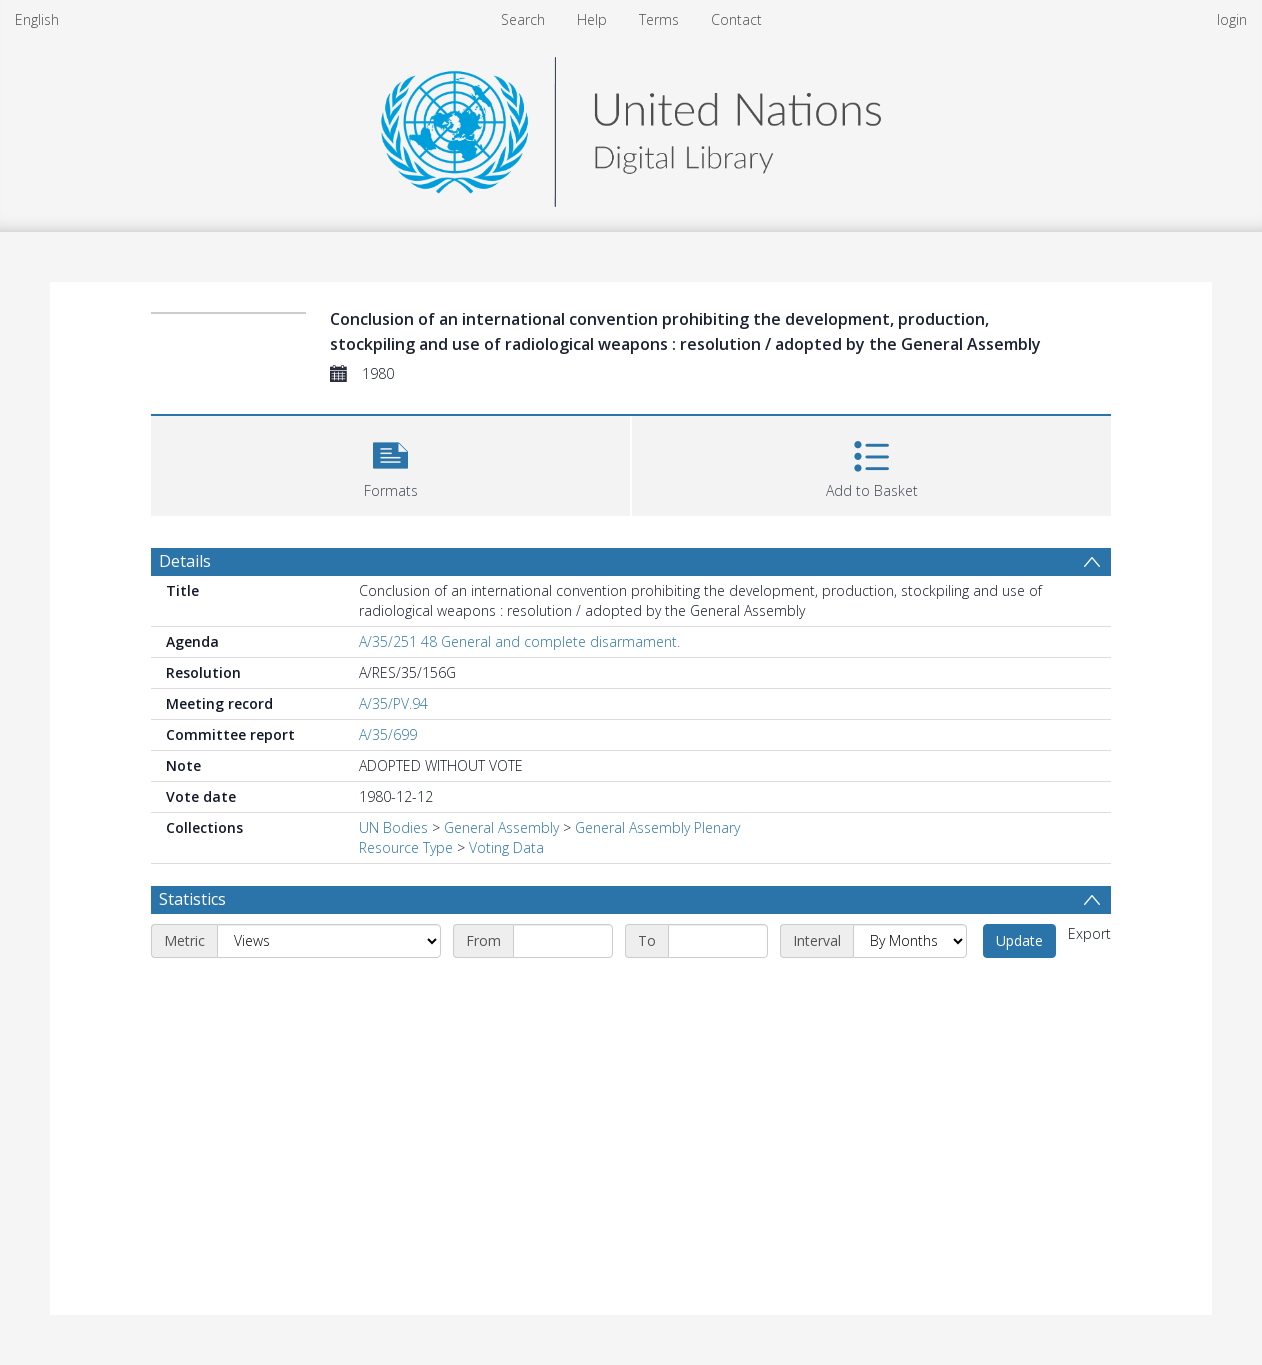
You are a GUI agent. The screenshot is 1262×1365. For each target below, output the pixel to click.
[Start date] (563, 941)
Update (1019, 940)
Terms (659, 19)
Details (185, 561)
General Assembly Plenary (657, 827)
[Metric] (329, 941)
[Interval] (910, 941)
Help (592, 19)
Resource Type (406, 847)
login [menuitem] (1232, 19)
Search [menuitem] (523, 19)
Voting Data (506, 847)
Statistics (192, 899)
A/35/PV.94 (393, 703)
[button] (390, 463)
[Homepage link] (631, 126)
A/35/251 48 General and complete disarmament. (519, 641)
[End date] (718, 941)
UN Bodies (393, 827)
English (37, 19)
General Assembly (501, 827)
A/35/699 (388, 734)
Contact (736, 19)
